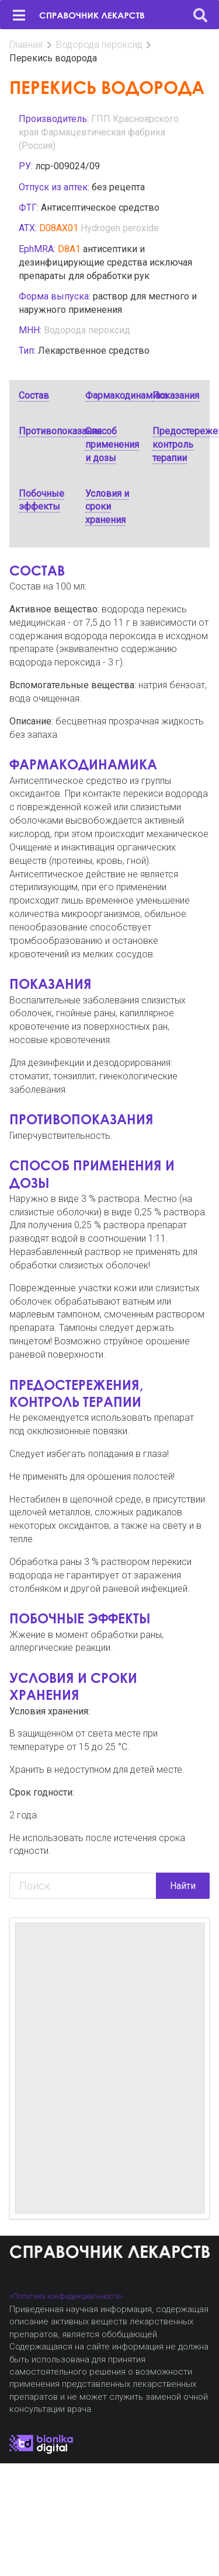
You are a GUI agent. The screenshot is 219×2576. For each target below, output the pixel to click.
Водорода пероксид (99, 44)
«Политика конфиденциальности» (66, 2296)
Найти (183, 1885)
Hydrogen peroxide (120, 227)
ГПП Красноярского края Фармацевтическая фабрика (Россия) (99, 132)
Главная (26, 44)
